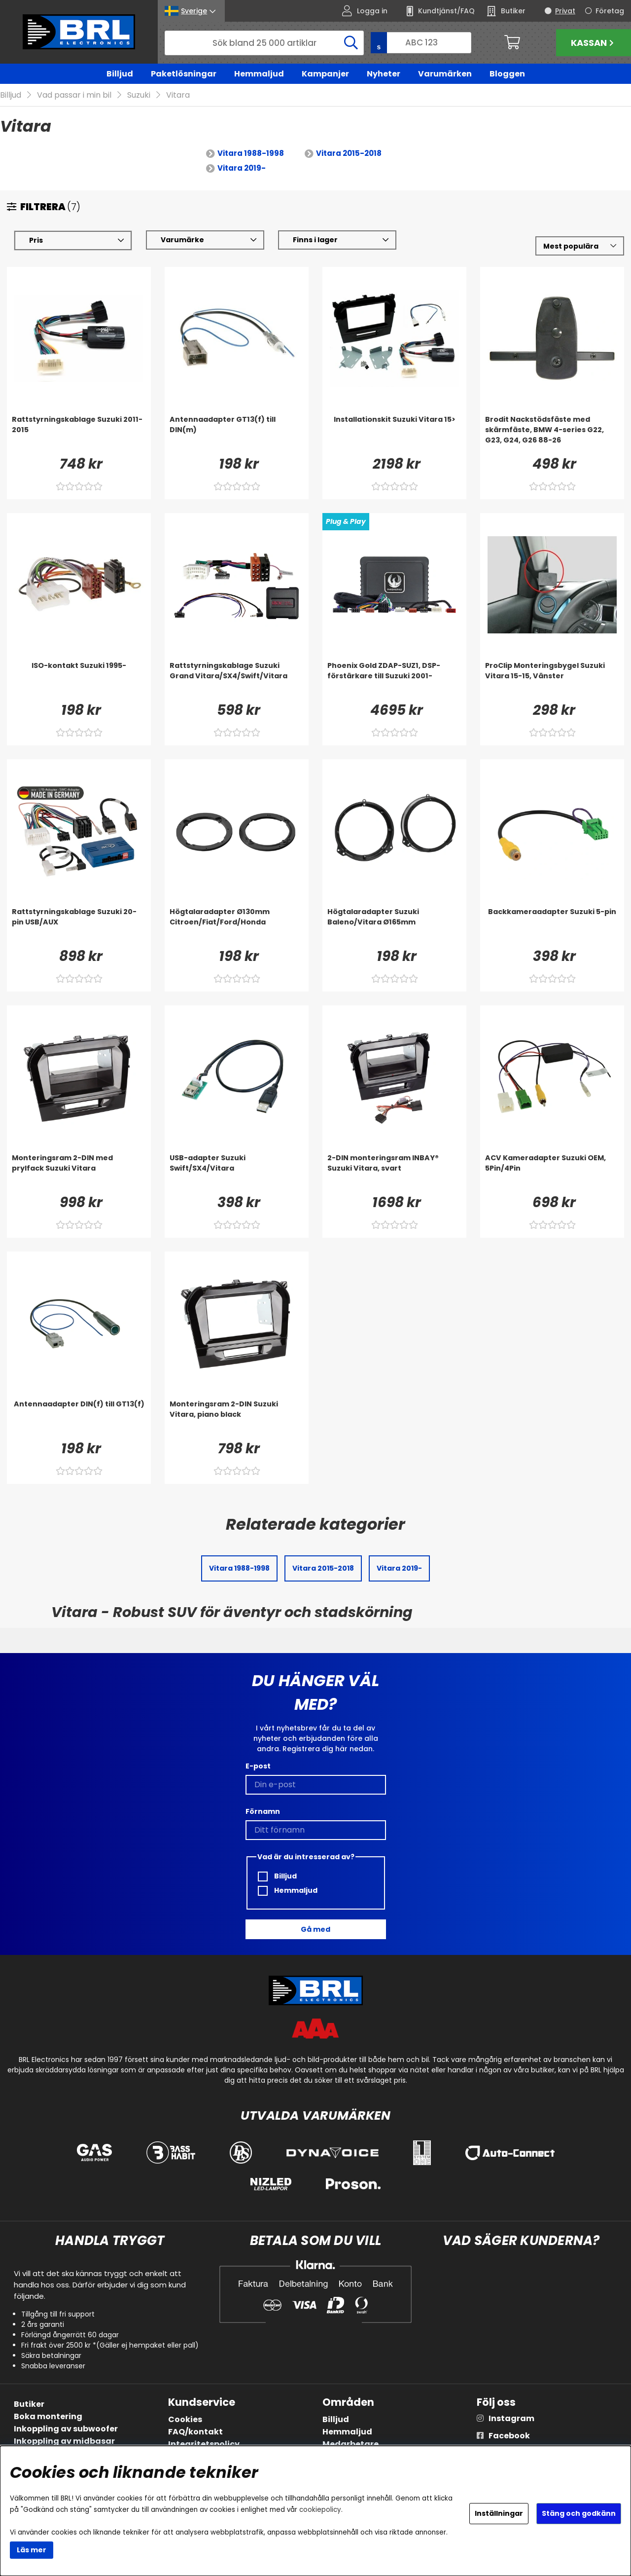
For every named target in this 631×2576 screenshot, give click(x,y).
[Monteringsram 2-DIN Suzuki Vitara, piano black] (237, 1419)
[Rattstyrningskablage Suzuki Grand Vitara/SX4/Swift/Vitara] (237, 680)
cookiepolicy (320, 2509)
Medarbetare (350, 2444)
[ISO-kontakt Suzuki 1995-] (79, 680)
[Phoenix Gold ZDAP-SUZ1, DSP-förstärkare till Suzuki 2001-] (394, 680)
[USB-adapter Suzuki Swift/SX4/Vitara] (237, 1173)
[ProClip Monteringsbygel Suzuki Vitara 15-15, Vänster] (552, 680)
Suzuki (138, 95)
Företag (610, 11)
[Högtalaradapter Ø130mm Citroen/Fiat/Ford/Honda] (237, 927)
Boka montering (48, 2416)
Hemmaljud (259, 73)
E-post (258, 1766)
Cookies (185, 2419)
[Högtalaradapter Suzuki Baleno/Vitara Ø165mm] (394, 927)
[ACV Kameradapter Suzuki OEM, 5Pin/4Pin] (552, 1173)
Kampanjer (325, 73)
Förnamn (262, 1811)
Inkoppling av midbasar (64, 2441)
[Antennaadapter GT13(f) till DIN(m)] (237, 434)
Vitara (178, 95)
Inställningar (499, 2513)
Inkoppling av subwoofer (66, 2428)
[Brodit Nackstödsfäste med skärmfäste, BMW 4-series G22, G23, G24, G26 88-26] (552, 434)
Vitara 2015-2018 (349, 153)
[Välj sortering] (579, 246)
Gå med (315, 1929)
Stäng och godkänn (579, 2513)
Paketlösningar (183, 73)
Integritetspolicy (204, 2444)
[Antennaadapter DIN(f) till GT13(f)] (79, 1419)
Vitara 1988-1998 (250, 153)
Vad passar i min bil (74, 95)
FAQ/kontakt (195, 2431)
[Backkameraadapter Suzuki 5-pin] (552, 927)
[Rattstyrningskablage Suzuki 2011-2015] (79, 434)
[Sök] (264, 43)
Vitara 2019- (241, 168)
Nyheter (383, 73)
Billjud (119, 73)
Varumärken (445, 73)
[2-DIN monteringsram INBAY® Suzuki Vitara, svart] (394, 1173)
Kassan (593, 43)
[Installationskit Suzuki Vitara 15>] (394, 434)
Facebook (509, 2435)
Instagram (511, 2418)
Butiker (29, 2404)
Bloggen (507, 73)
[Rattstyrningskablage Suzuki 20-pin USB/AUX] (79, 927)
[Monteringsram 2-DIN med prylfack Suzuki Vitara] (79, 1173)
